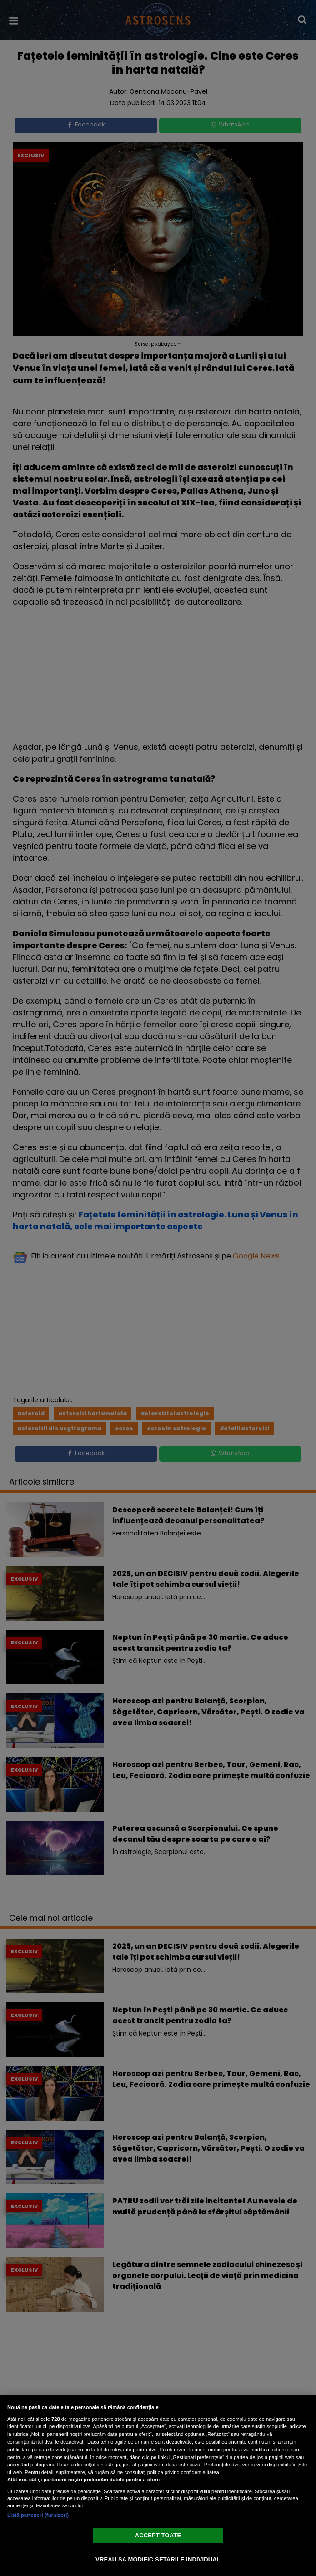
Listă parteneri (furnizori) (38, 2515)
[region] (158, 2485)
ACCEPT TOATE (158, 2535)
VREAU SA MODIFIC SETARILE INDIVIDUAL (158, 2559)
